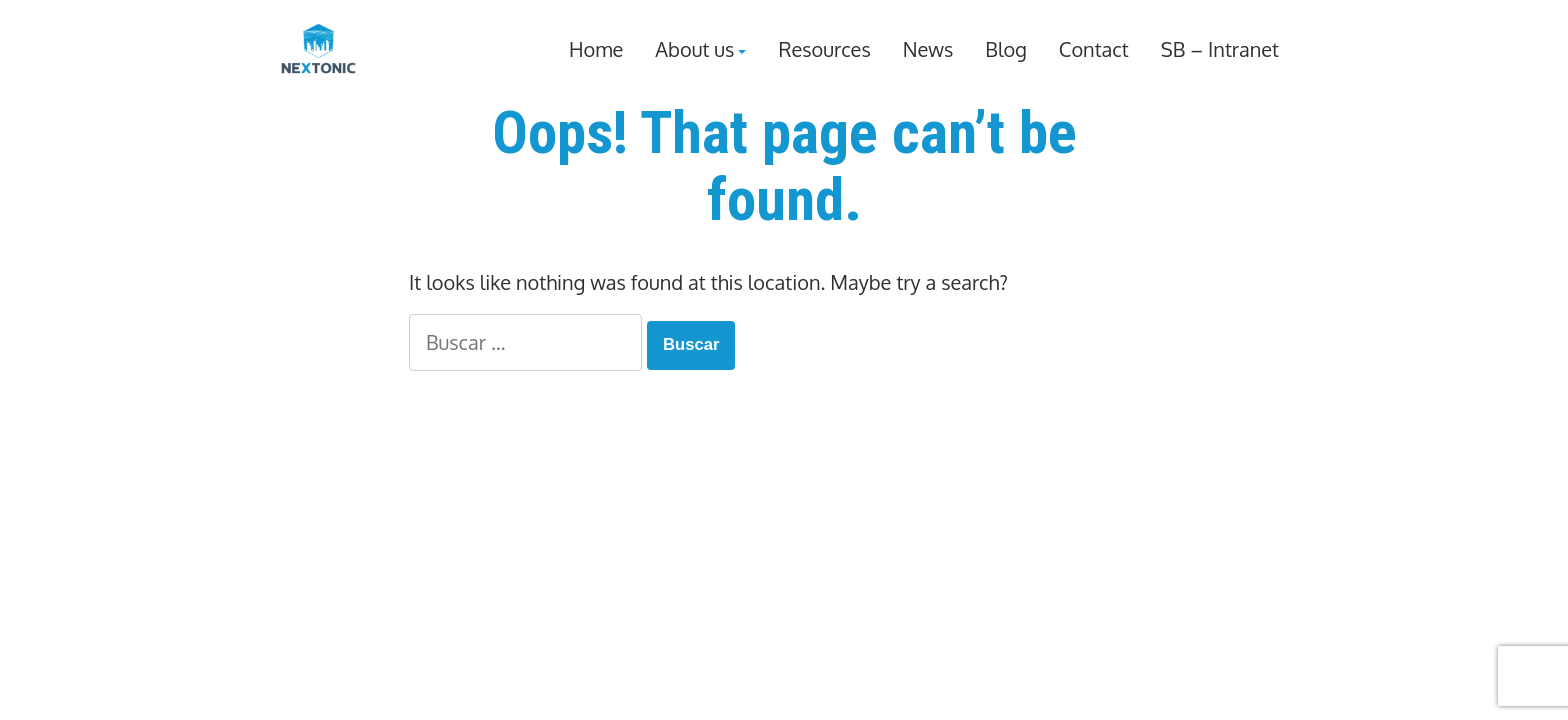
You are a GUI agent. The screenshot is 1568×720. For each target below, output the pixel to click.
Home (596, 50)
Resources (824, 50)
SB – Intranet (1220, 50)
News (928, 50)
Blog (1005, 50)
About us (694, 50)
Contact (1094, 50)
